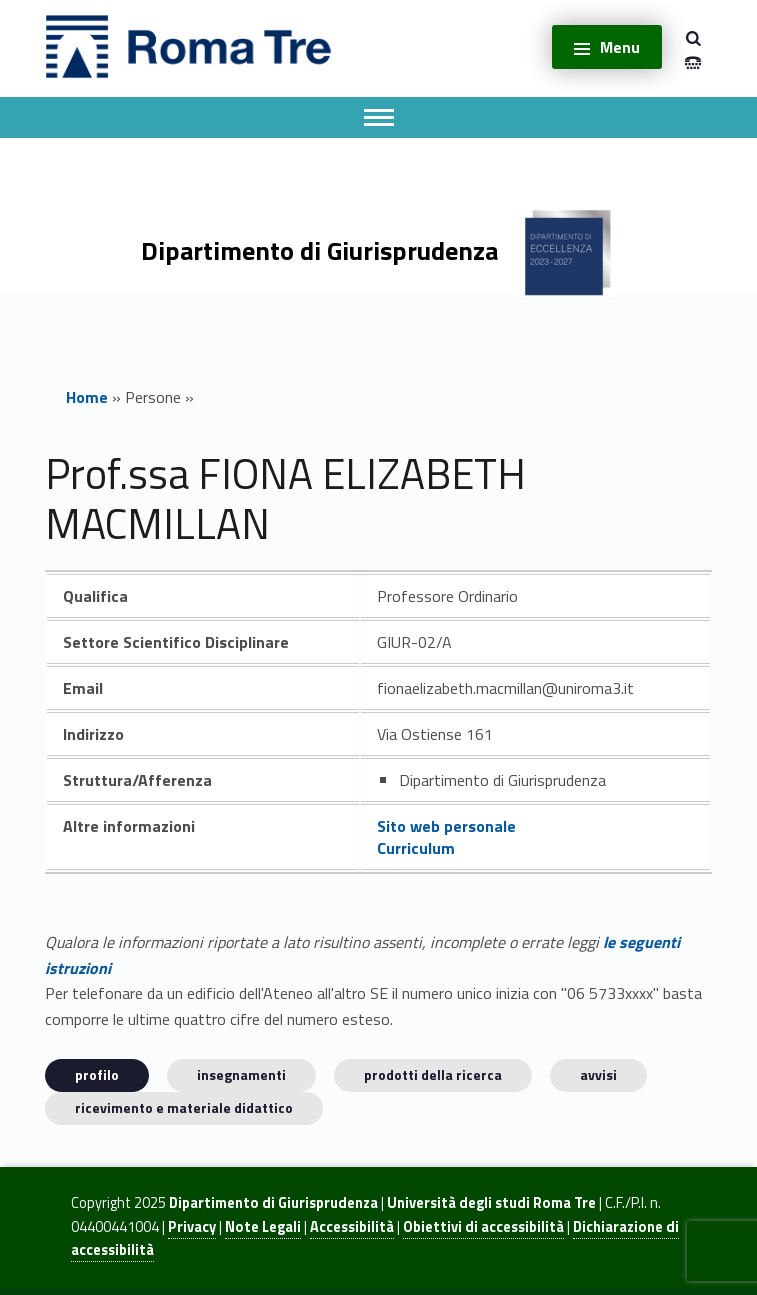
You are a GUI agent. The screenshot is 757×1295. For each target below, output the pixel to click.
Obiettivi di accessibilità (483, 1227)
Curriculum (416, 848)
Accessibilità (352, 1227)
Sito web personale (446, 826)
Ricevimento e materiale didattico (184, 1107)
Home (87, 397)
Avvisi (598, 1074)
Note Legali (263, 1227)
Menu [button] (620, 47)
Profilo (97, 1074)
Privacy (192, 1227)
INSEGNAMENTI (241, 1074)
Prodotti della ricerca (433, 1074)
